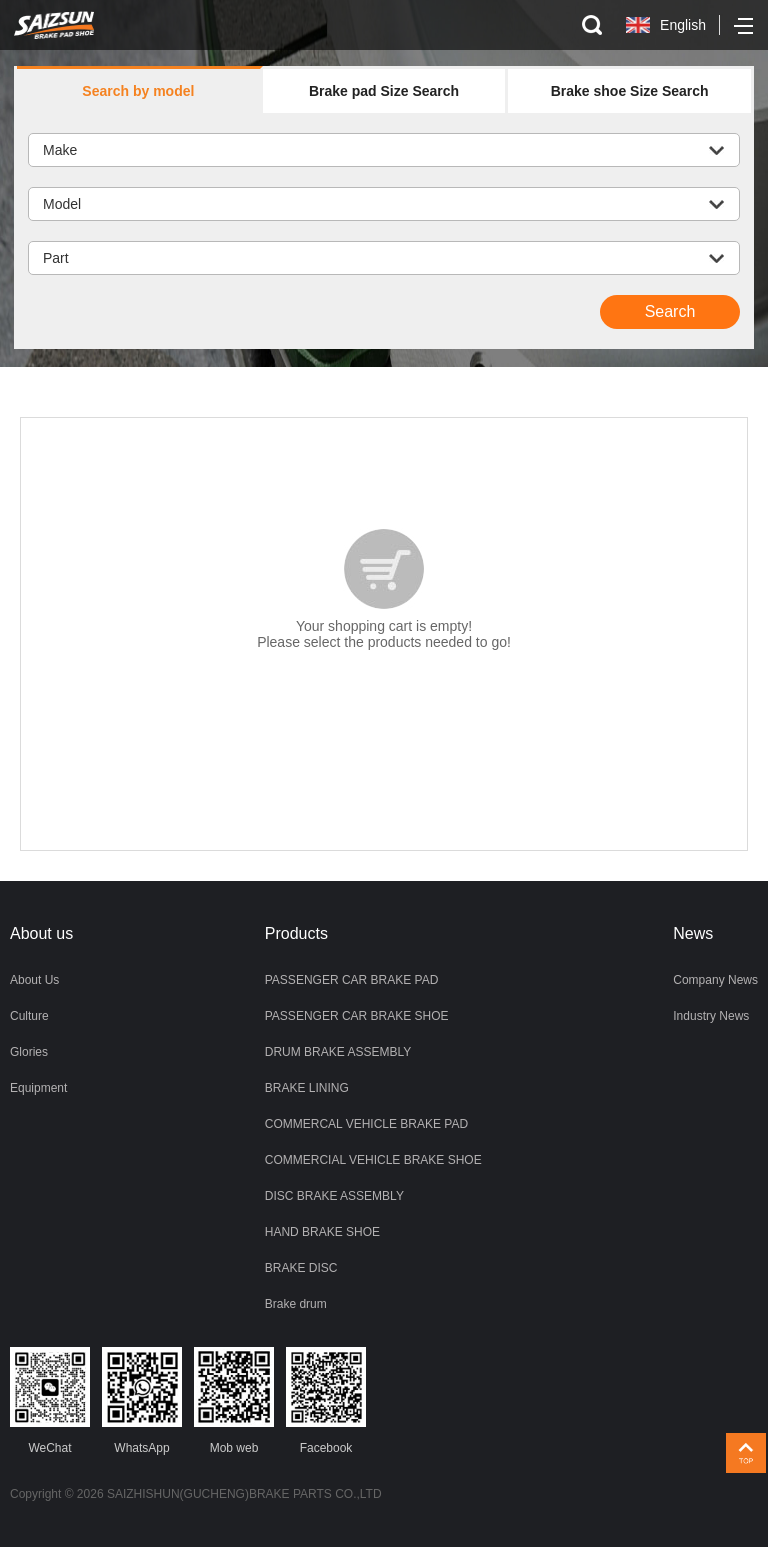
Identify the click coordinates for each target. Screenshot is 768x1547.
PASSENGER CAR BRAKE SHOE (357, 1016)
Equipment (38, 1088)
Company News (715, 980)
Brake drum (296, 1304)
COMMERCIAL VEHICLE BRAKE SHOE (373, 1160)
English (683, 25)
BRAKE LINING (307, 1088)
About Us (34, 980)
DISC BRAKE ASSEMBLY (334, 1196)
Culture (29, 1016)
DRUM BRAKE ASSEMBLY (338, 1052)
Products (296, 933)
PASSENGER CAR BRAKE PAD (352, 980)
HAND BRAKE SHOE (322, 1232)
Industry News (711, 1016)
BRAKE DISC (301, 1268)
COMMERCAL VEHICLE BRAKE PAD (366, 1124)
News (693, 933)
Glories (29, 1052)
